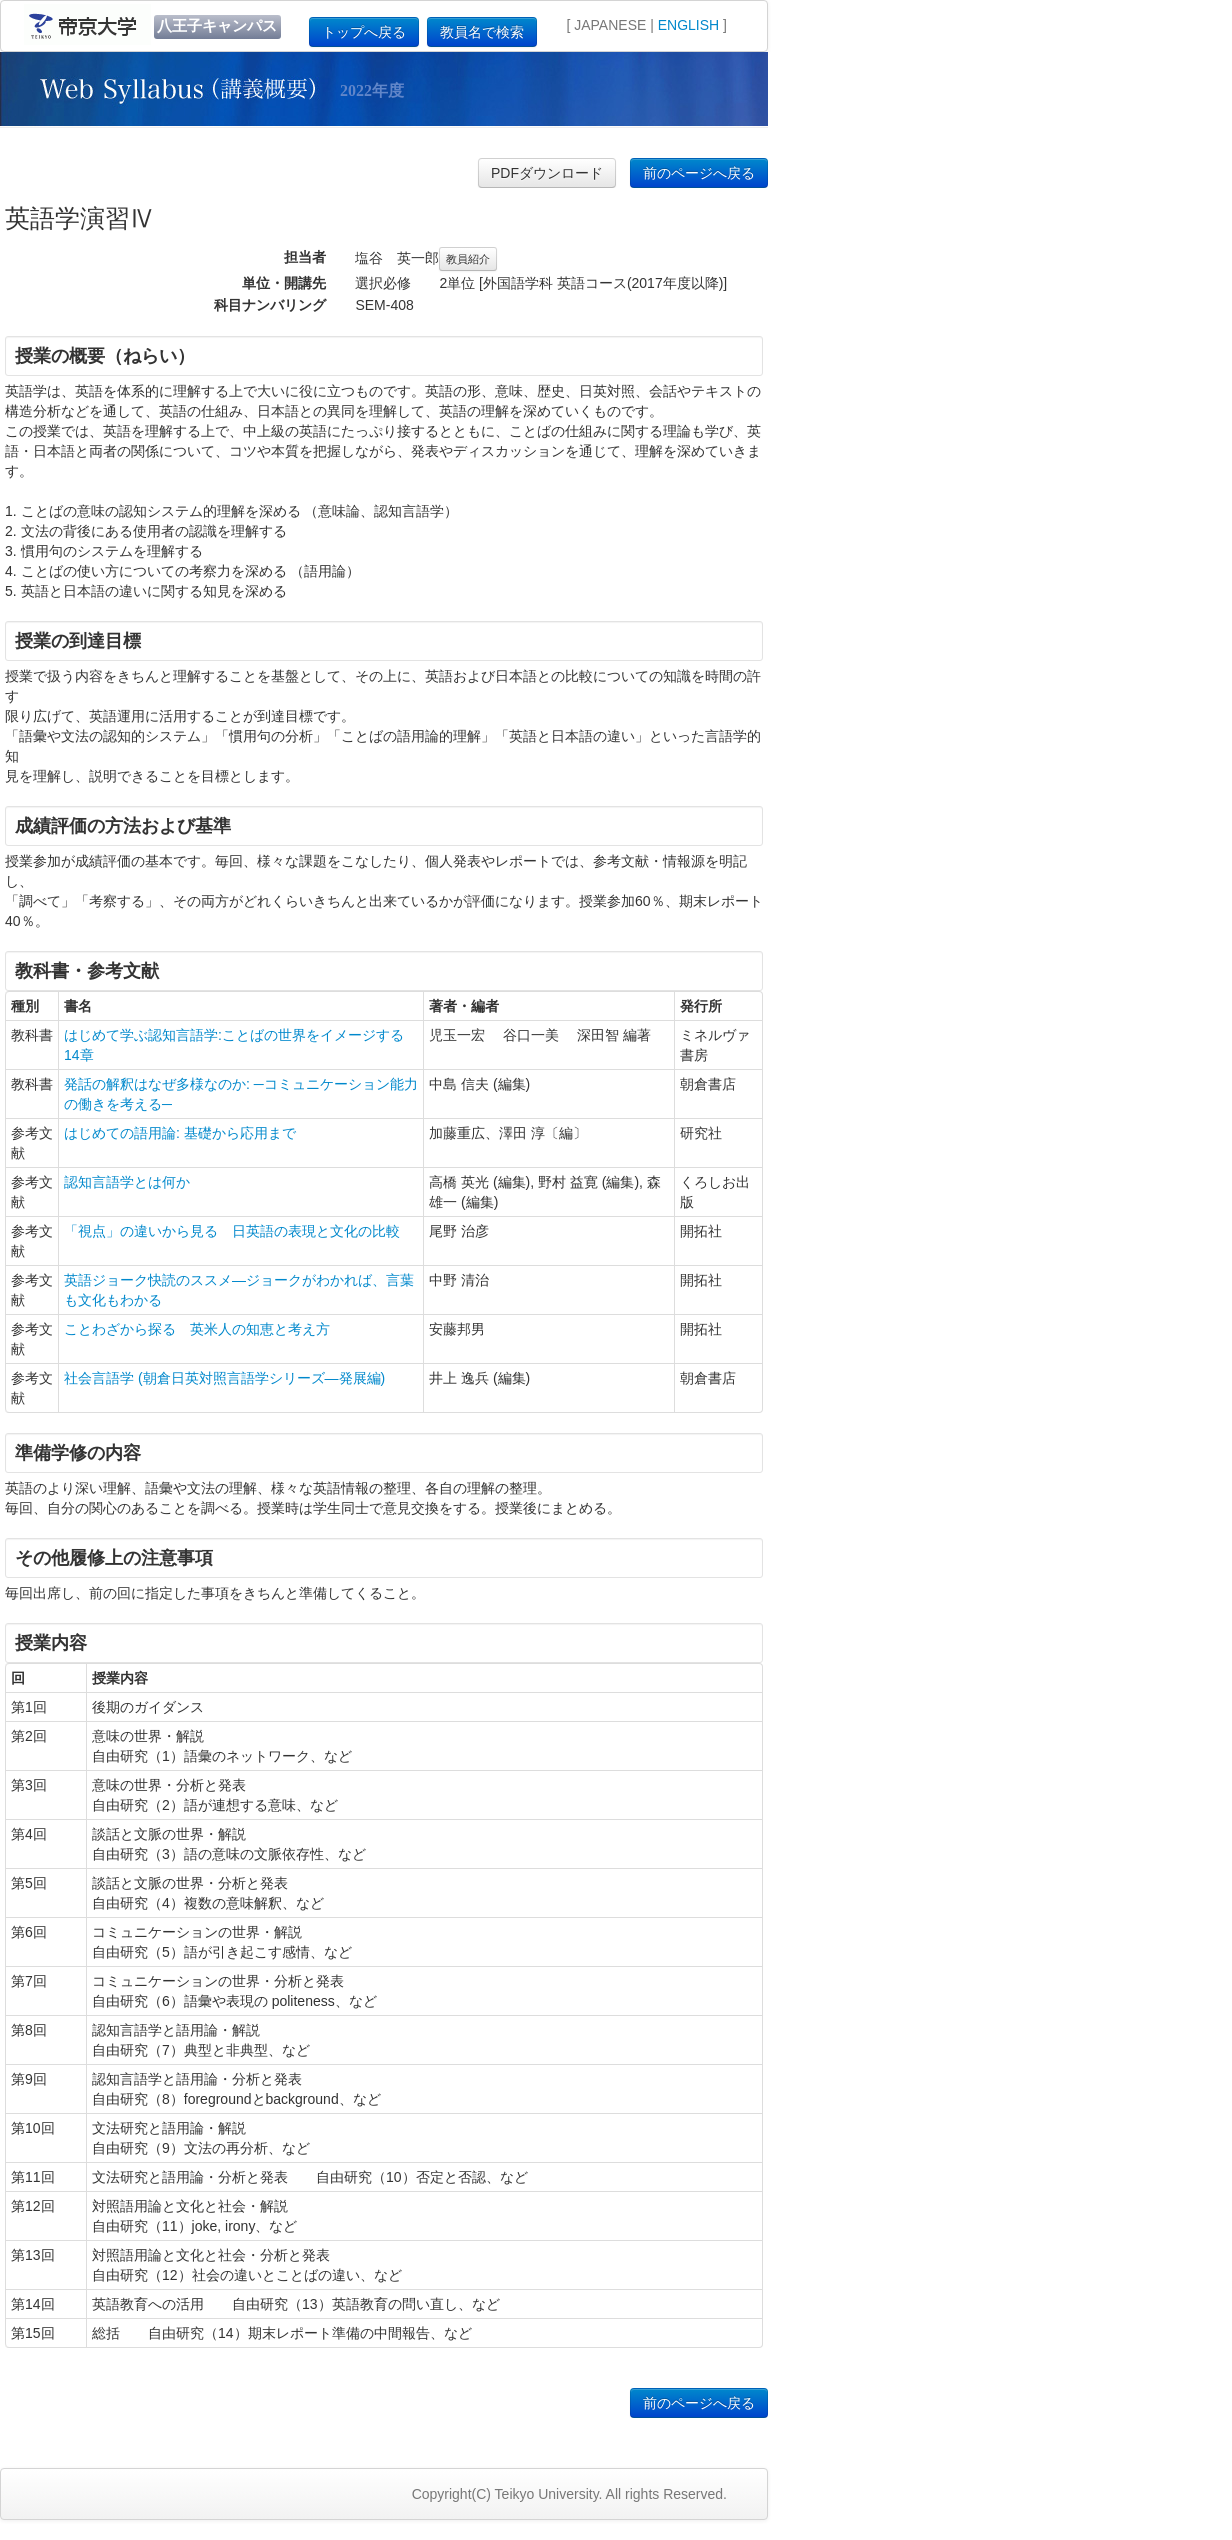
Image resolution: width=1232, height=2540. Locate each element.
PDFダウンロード (547, 173)
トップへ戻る (364, 32)
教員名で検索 (482, 32)
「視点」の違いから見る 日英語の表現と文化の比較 (232, 1231)
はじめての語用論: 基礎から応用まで (180, 1133)
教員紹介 (468, 259)
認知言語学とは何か (127, 1182)
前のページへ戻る (699, 173)
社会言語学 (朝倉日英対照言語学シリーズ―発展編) (224, 1378)
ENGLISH (688, 25)
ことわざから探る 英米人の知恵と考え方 (197, 1329)
